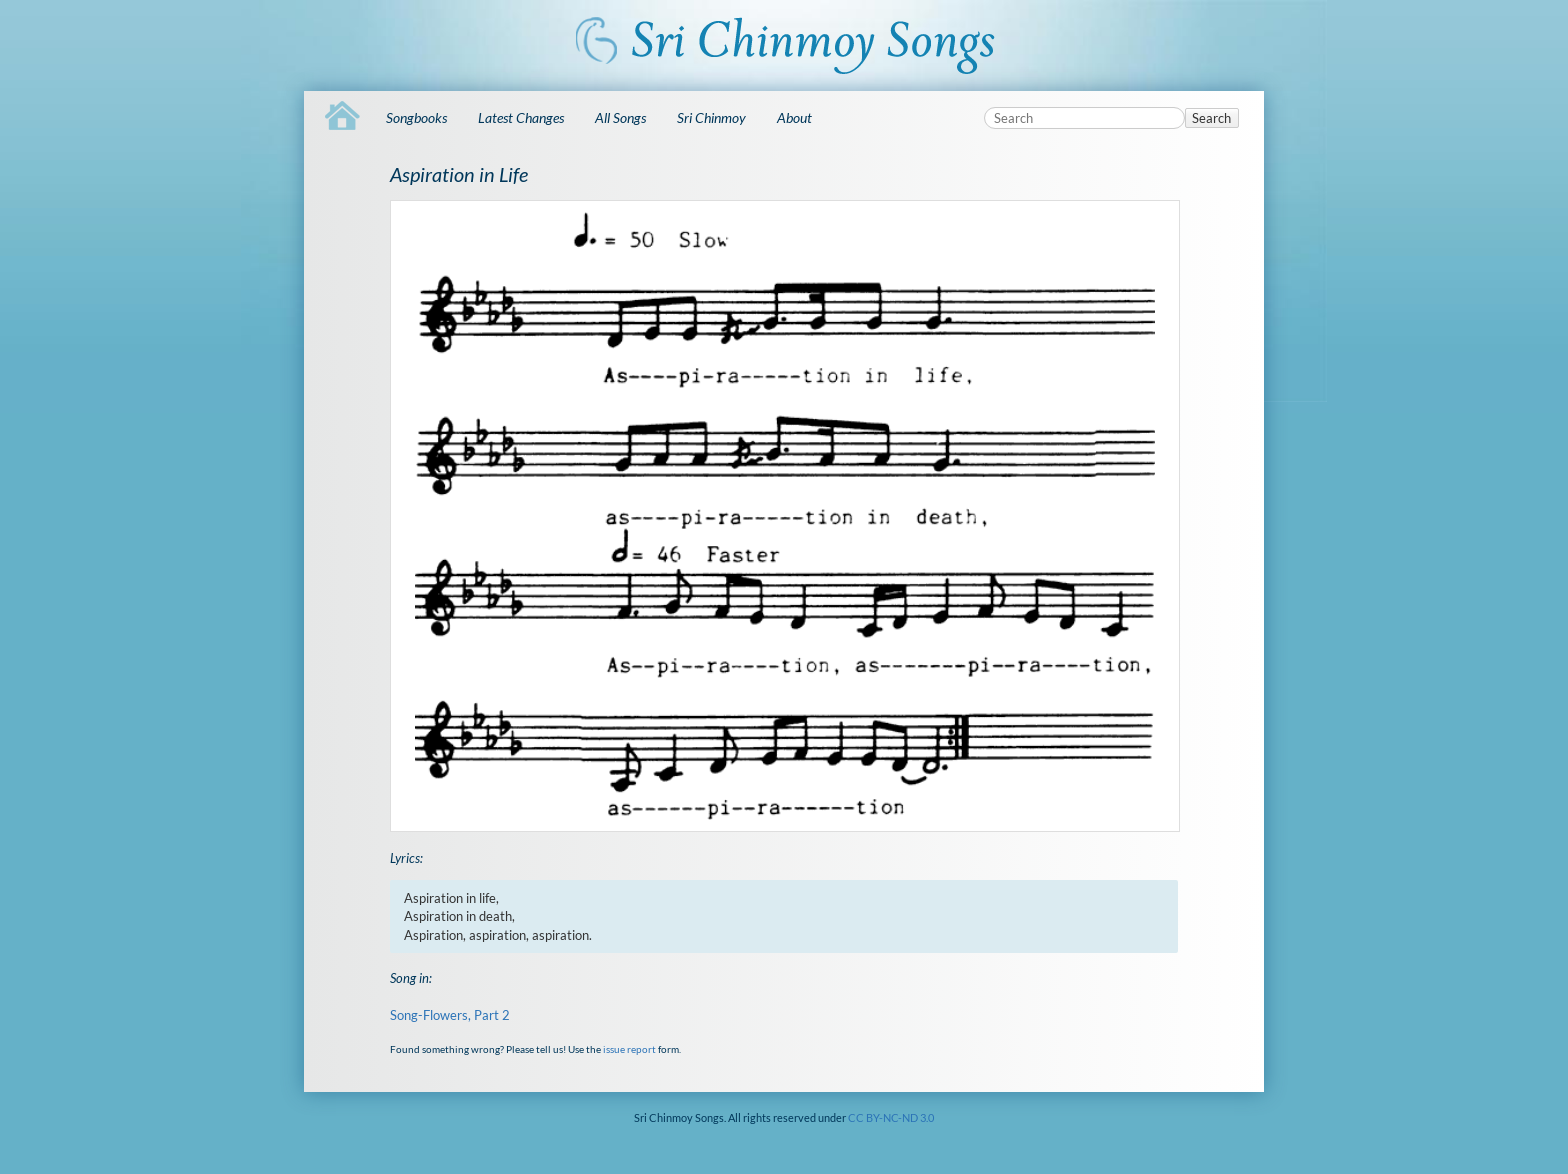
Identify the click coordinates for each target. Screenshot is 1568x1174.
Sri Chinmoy (711, 117)
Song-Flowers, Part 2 (450, 1015)
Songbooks (416, 117)
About (794, 117)
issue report (629, 1049)
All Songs (620, 117)
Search (1211, 118)
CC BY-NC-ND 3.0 (891, 1117)
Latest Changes (521, 117)
